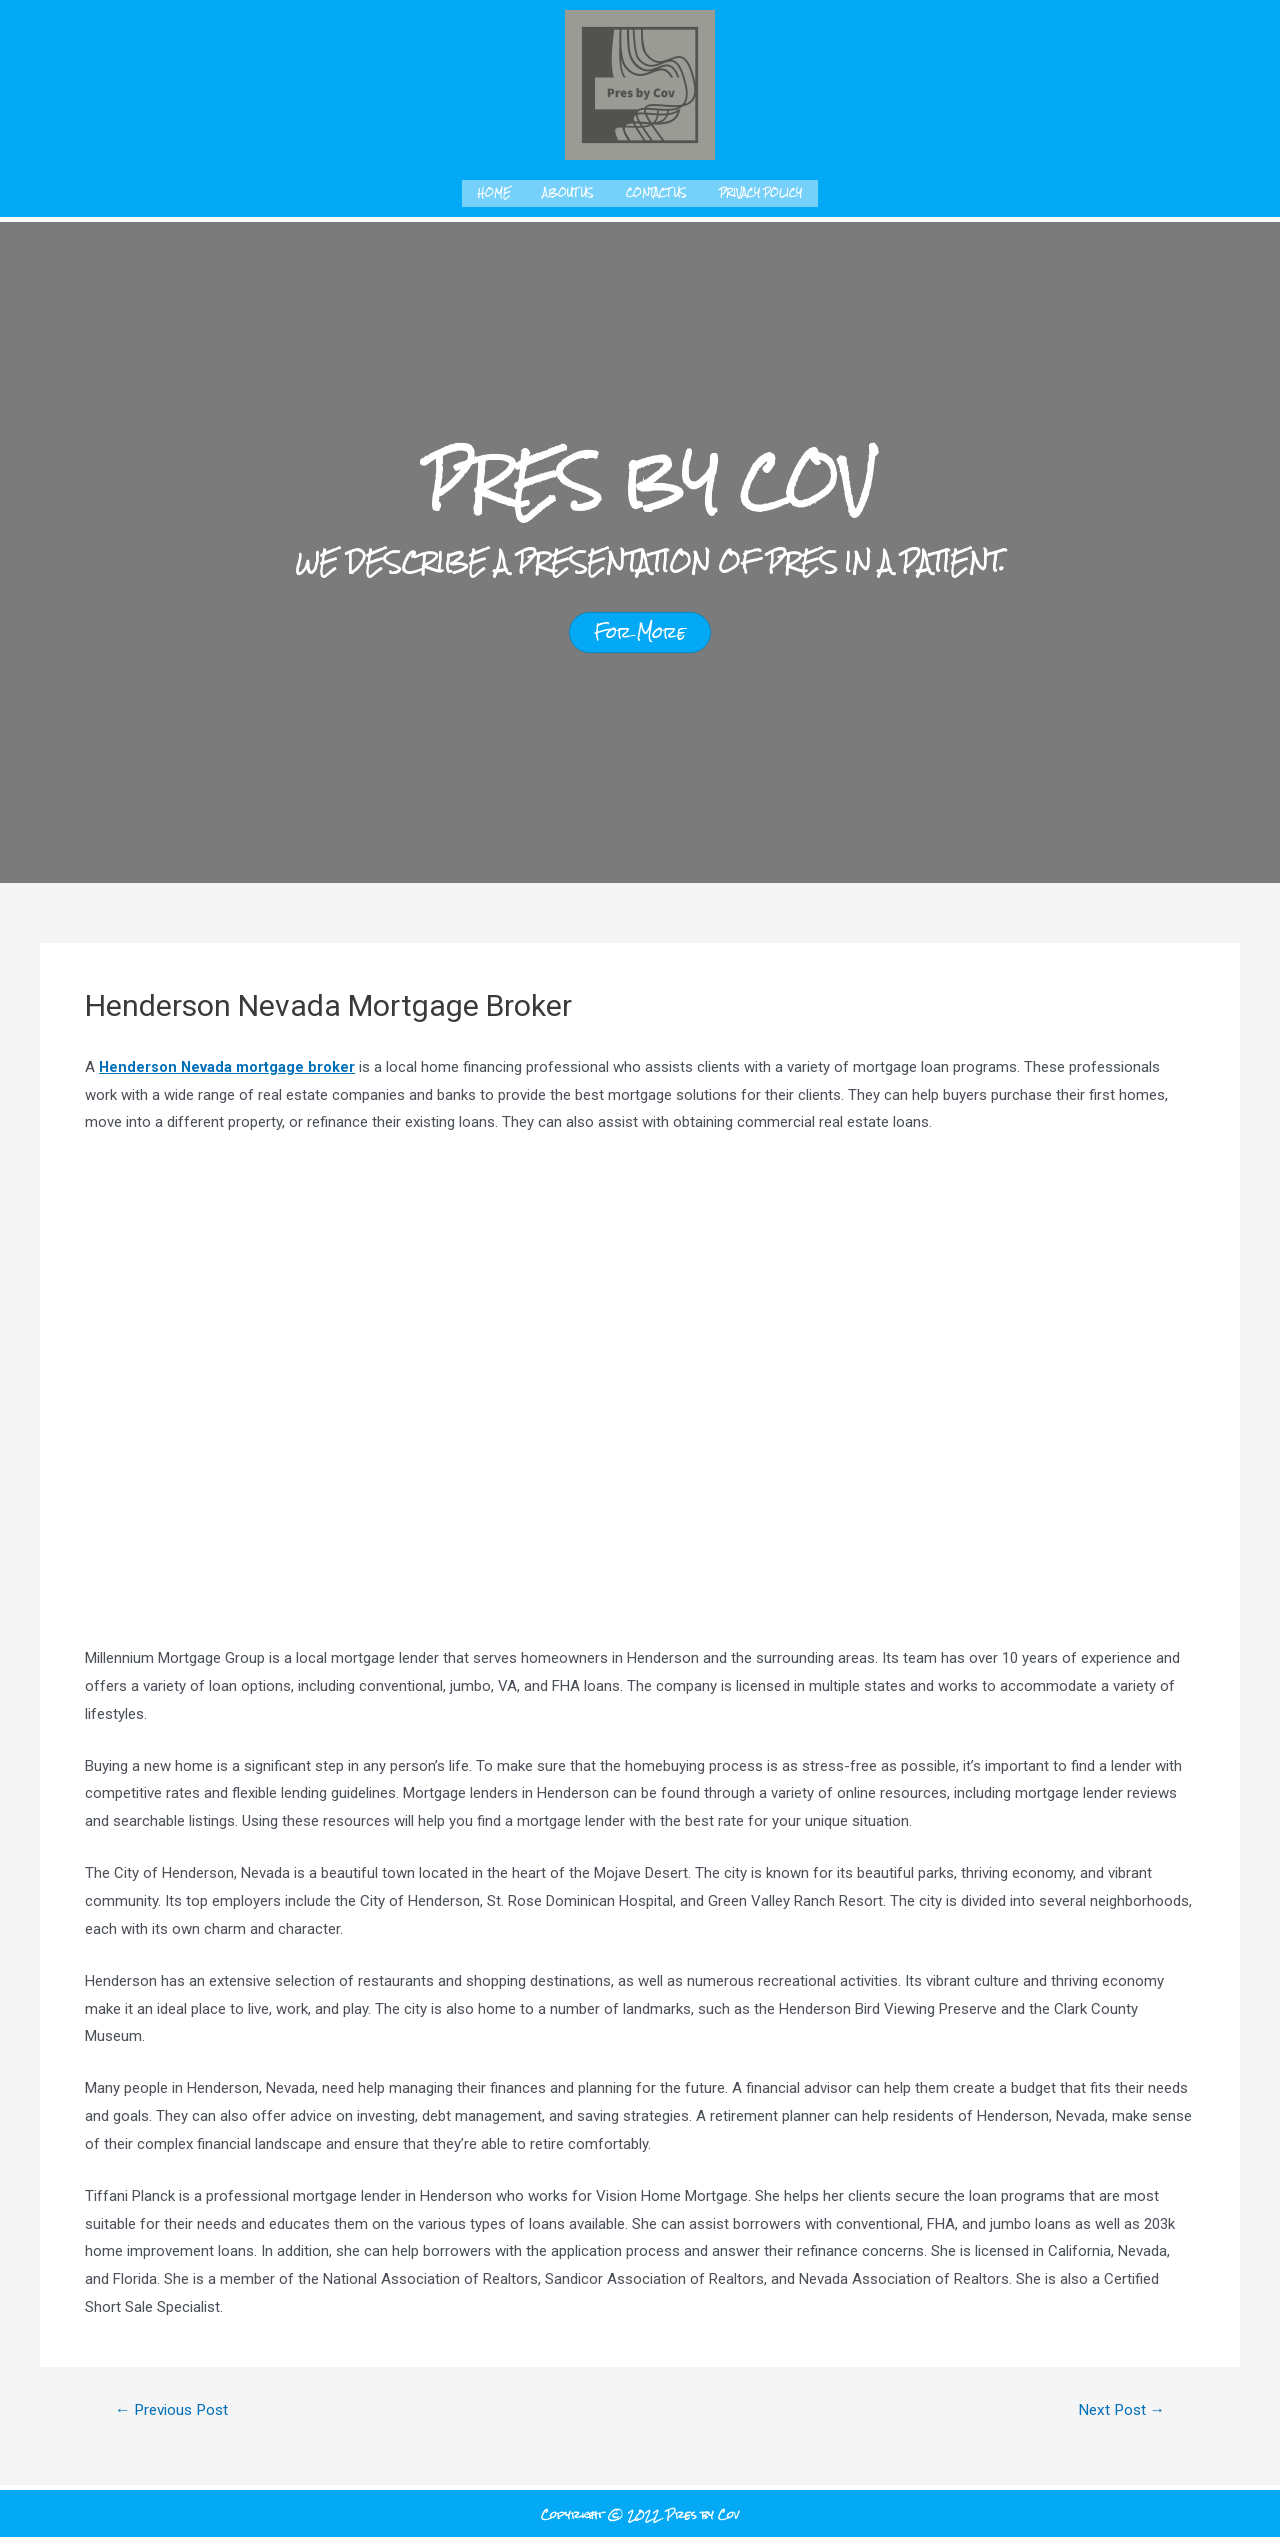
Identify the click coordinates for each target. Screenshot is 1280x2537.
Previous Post (176, 2407)
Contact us (656, 191)
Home (494, 191)
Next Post (1118, 2407)
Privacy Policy (760, 191)
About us (568, 191)
